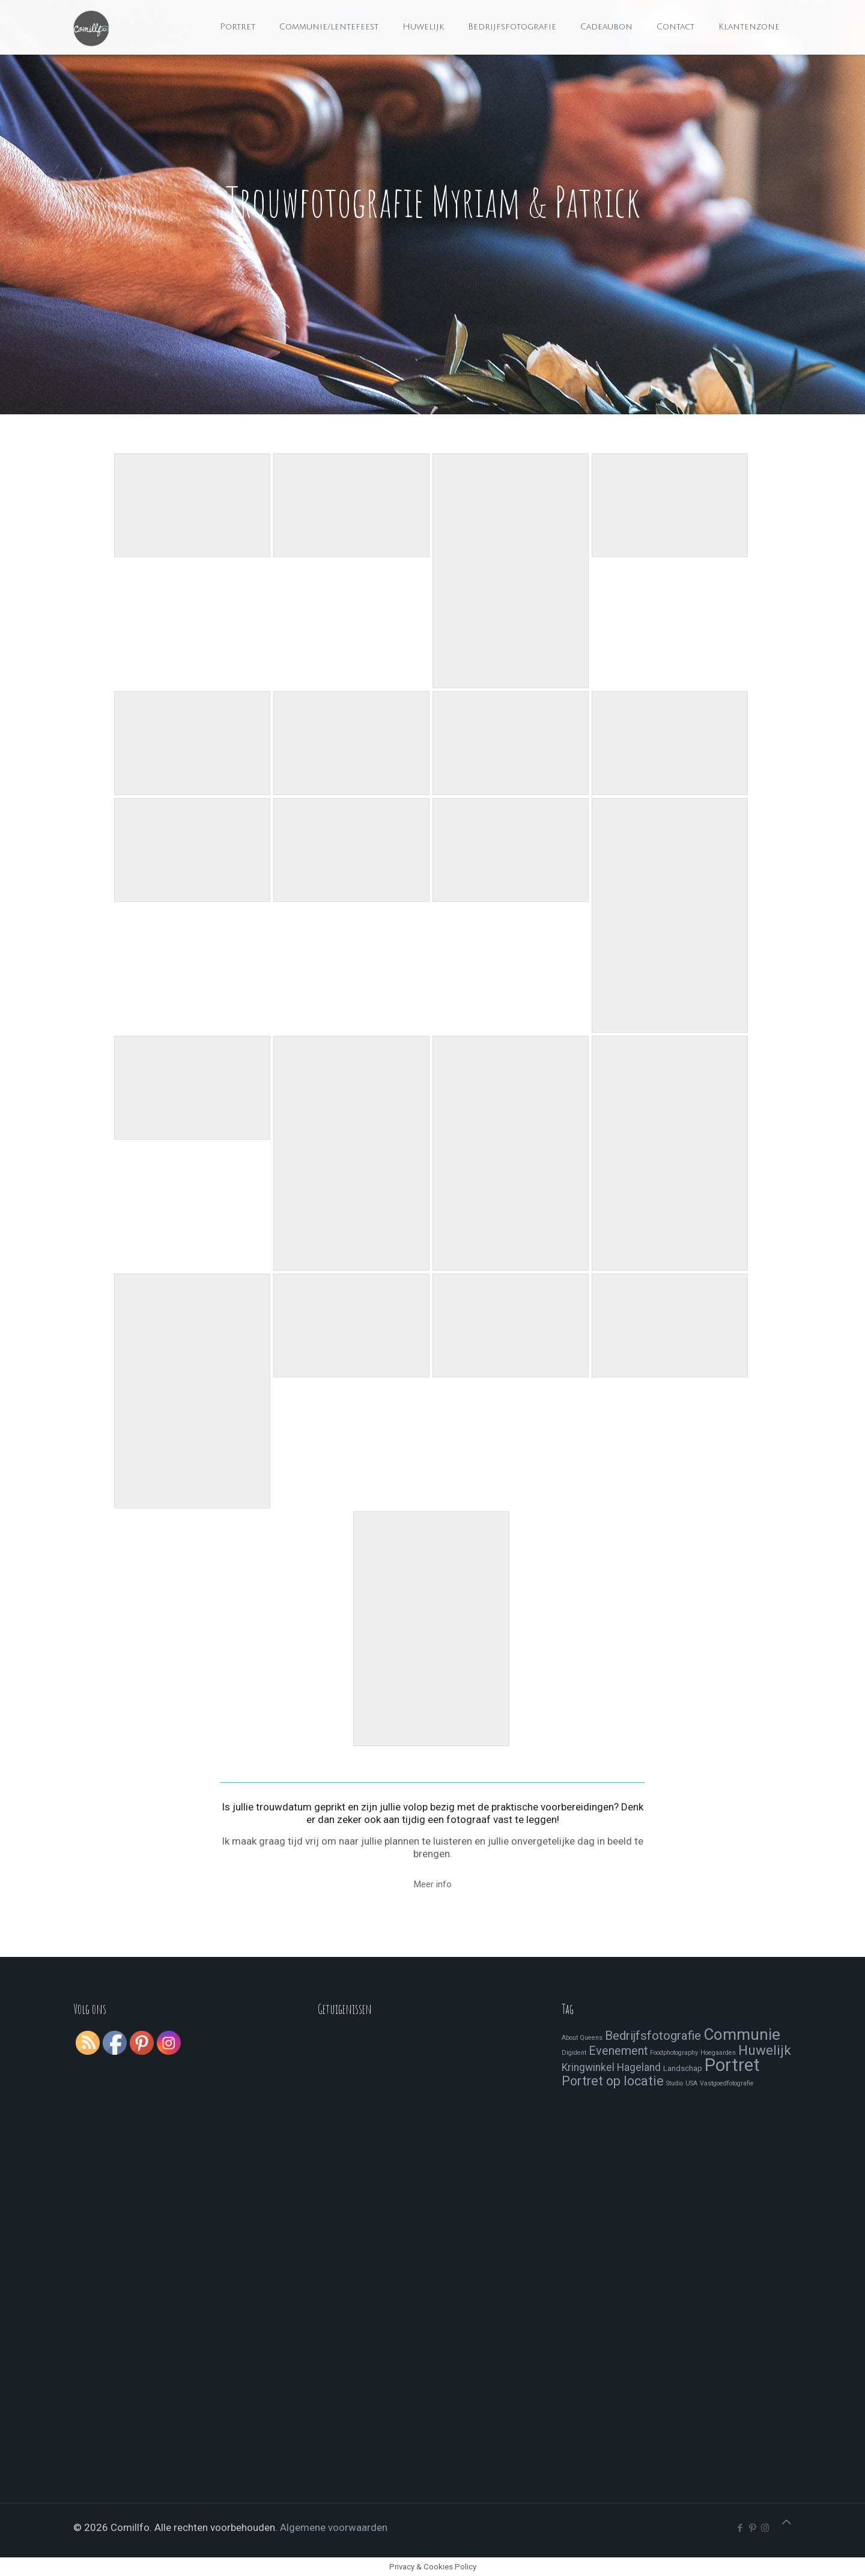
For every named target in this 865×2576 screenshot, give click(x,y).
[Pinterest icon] (752, 2528)
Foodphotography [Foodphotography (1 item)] (674, 2053)
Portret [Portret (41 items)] (732, 2065)
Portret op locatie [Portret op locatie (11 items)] (613, 2080)
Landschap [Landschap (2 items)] (682, 2068)
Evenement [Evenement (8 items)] (618, 2051)
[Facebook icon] (739, 2528)
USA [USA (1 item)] (691, 2083)
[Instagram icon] (764, 2528)
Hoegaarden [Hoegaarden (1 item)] (718, 2053)
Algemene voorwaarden (333, 2527)
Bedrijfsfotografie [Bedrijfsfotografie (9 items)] (653, 2035)
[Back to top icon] (787, 2522)
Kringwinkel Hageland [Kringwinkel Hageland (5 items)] (611, 2067)
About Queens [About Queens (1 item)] (582, 2038)
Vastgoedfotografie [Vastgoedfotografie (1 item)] (727, 2083)
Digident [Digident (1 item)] (574, 2053)
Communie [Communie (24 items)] (741, 2034)
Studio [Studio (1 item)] (674, 2083)
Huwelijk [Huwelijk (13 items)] (764, 2050)
